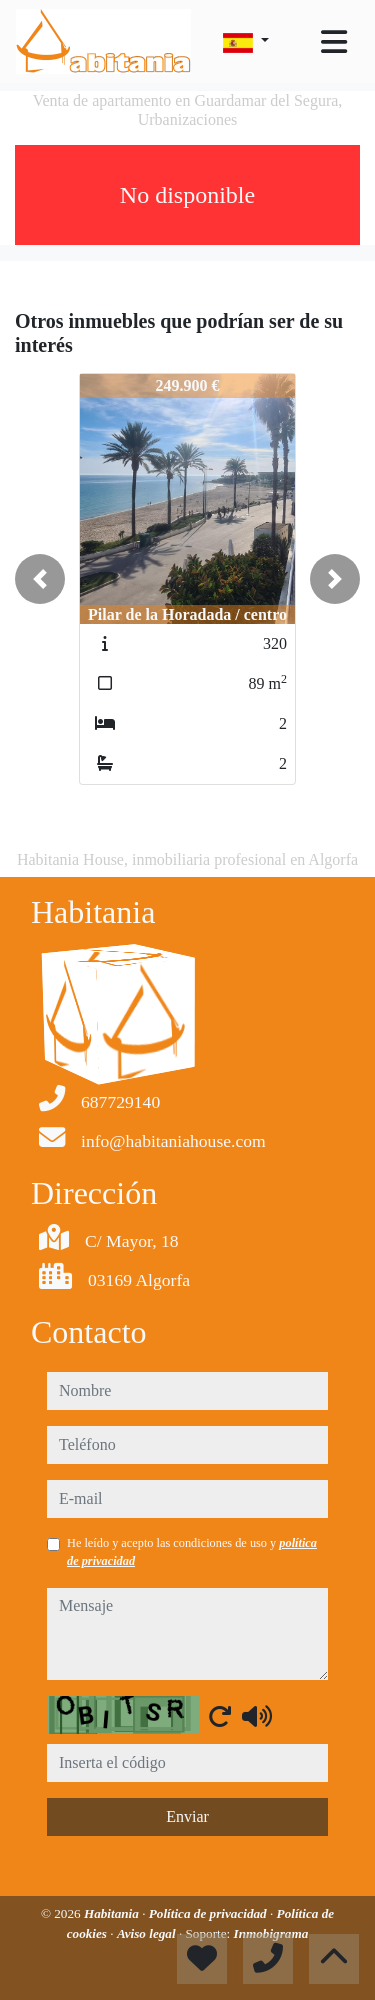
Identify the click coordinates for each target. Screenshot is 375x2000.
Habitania (113, 1913)
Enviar (187, 1816)
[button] (40, 579)
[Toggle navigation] (334, 42)
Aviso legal (148, 1933)
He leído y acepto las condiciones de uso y (192, 1552)
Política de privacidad (209, 1913)
